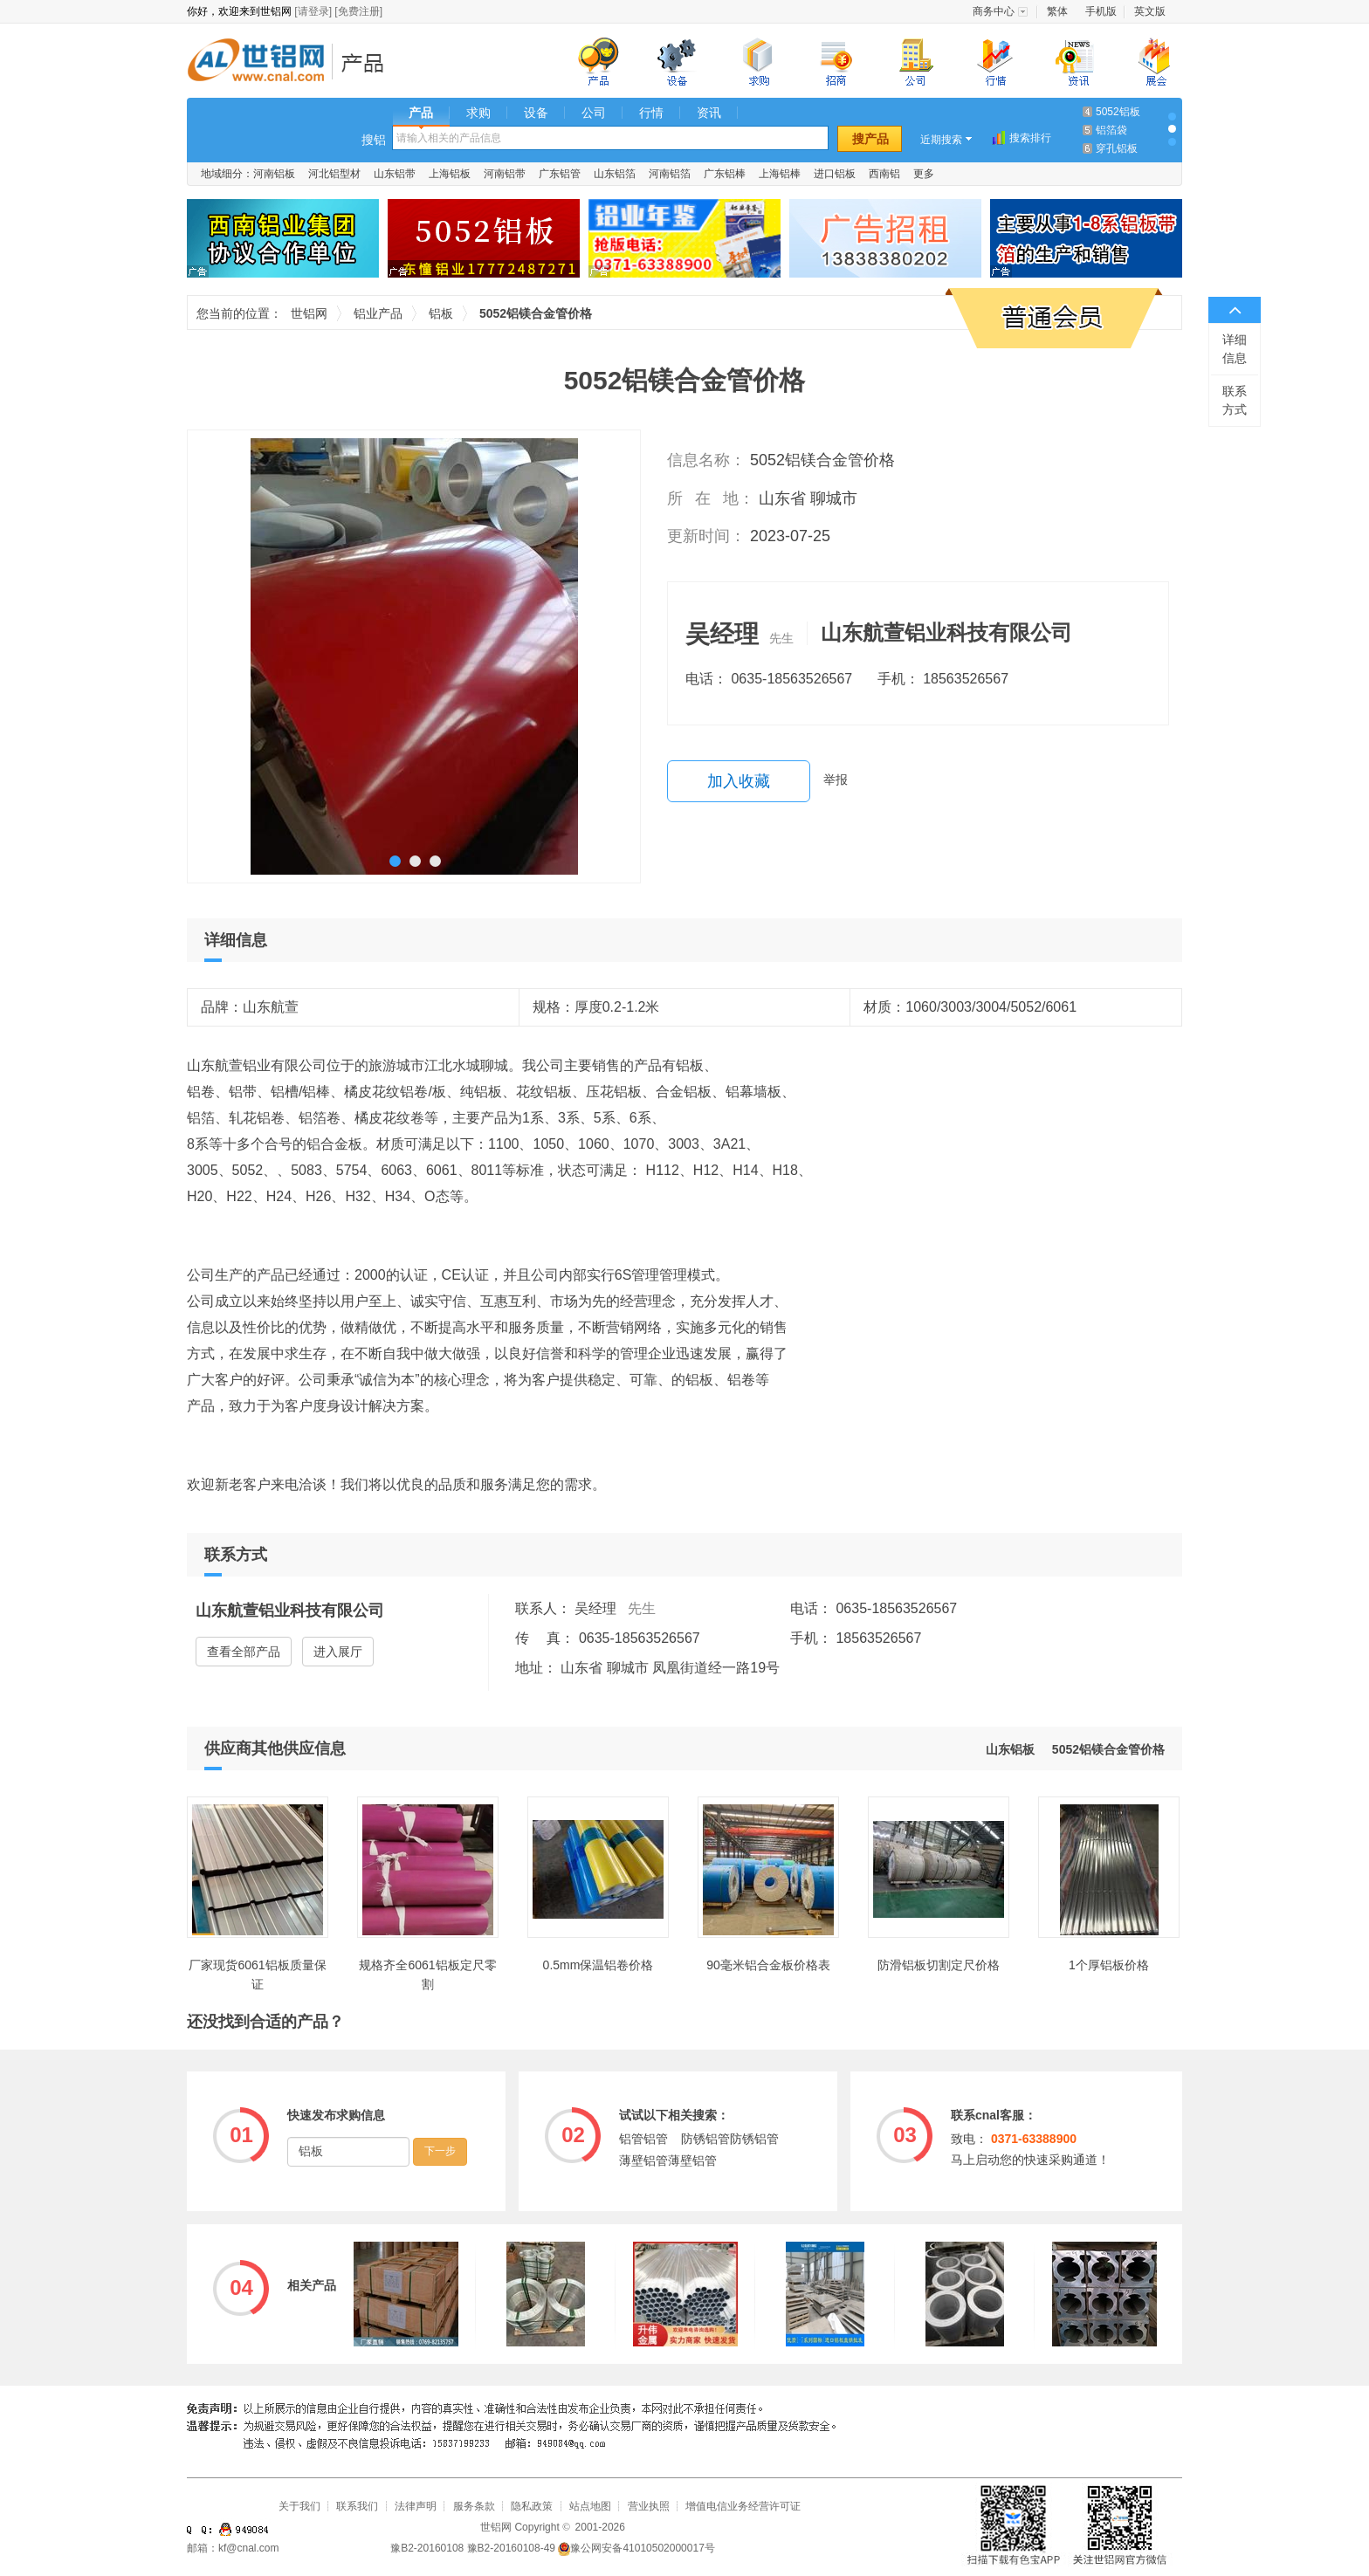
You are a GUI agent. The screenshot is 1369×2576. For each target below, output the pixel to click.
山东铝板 (1010, 1749)
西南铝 (884, 174)
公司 (593, 113)
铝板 (441, 313)
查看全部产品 (243, 1652)
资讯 (709, 113)
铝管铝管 (643, 2139)
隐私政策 (532, 2506)
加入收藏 (738, 781)
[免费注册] (358, 11)
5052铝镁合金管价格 (1108, 1749)
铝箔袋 (1111, 130)
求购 (478, 113)
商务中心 (994, 11)
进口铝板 (835, 174)
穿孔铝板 (1117, 148)
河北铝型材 (334, 174)
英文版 (1150, 11)
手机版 (1101, 11)
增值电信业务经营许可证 (743, 2506)
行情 (651, 113)
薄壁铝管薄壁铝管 (668, 2160)
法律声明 (416, 2506)
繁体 (1057, 11)
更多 (923, 174)
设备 (536, 113)
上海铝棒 (780, 174)
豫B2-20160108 (427, 2548)
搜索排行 (1030, 138)
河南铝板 (274, 174)
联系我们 (357, 2506)
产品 (421, 113)
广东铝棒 (725, 174)
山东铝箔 (615, 174)
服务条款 (474, 2506)
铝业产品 (368, 62)
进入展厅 (337, 1652)
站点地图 (590, 2506)
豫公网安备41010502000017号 (636, 2548)
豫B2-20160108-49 (511, 2548)
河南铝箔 (670, 174)
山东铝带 (395, 174)
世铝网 (261, 62)
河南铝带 (505, 174)
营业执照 (649, 2506)
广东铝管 (560, 174)
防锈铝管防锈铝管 (730, 2139)
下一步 (440, 2151)
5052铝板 (1118, 112)
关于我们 (299, 2506)
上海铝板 (450, 174)
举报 (835, 780)
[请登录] (313, 11)
